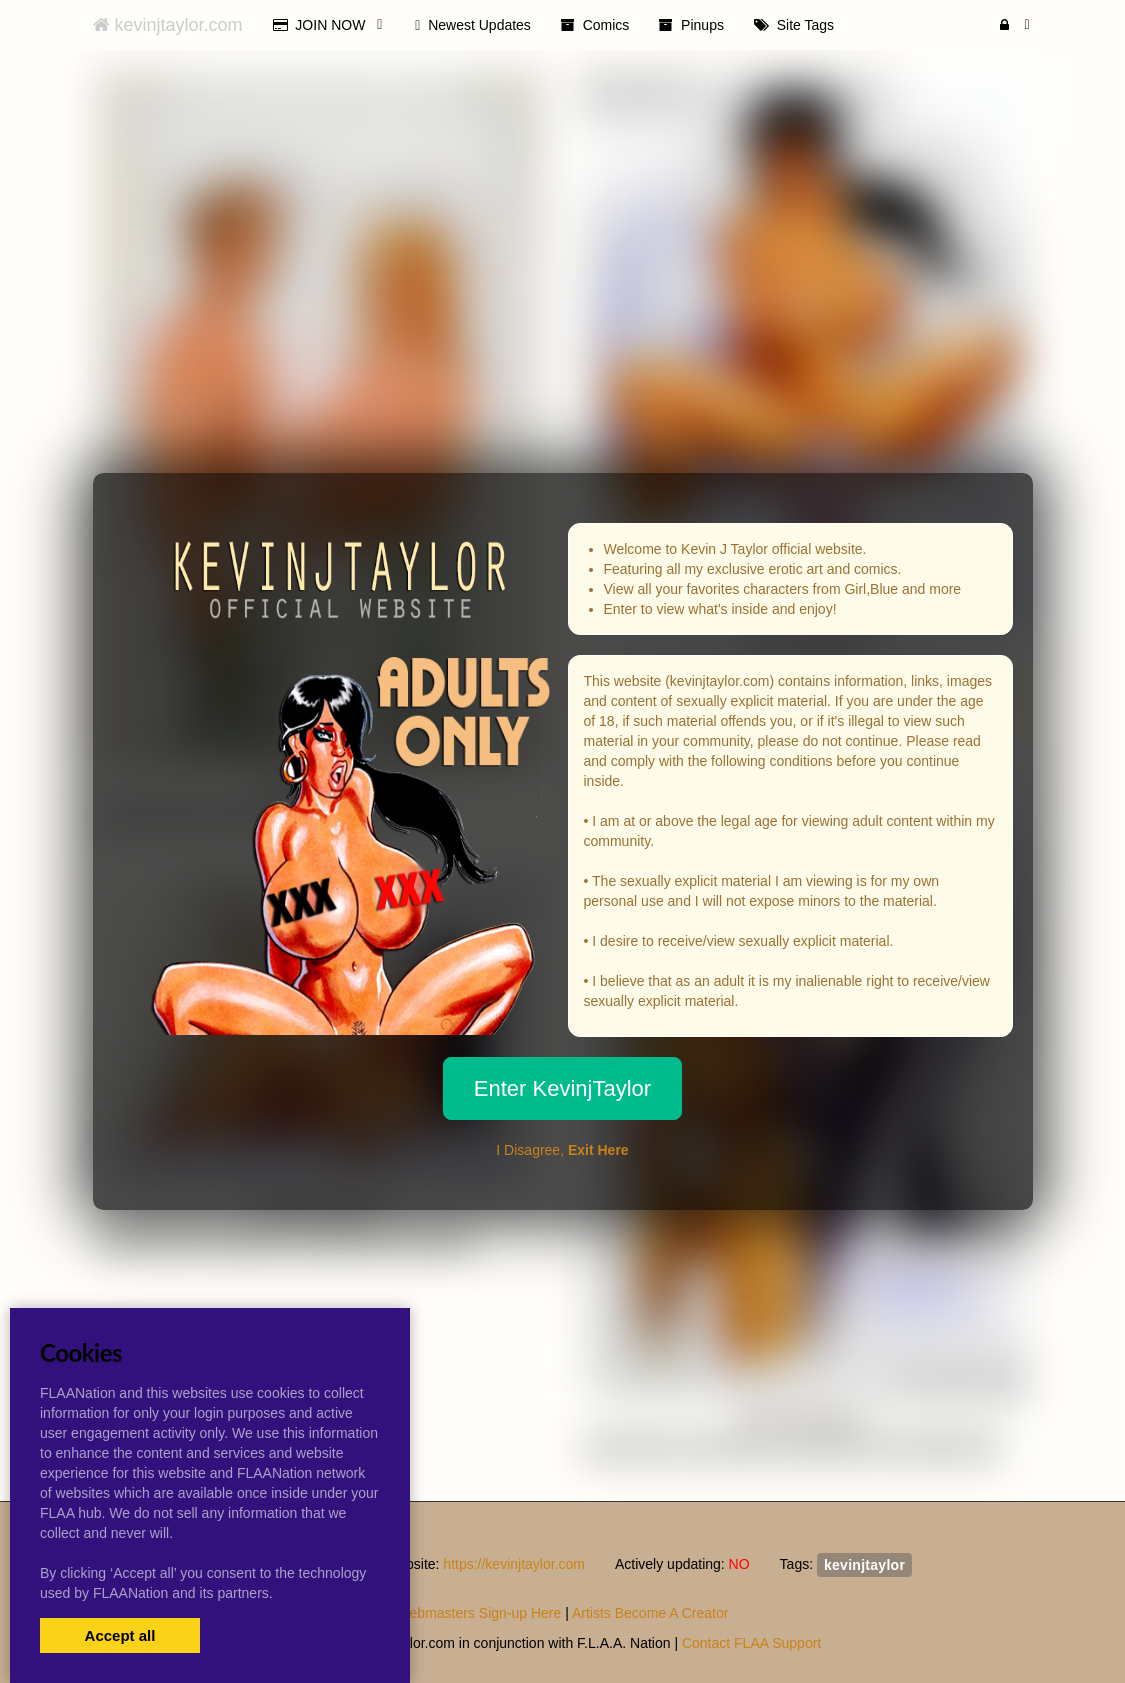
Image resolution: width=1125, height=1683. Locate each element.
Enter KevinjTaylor (562, 1088)
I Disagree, (562, 1150)
